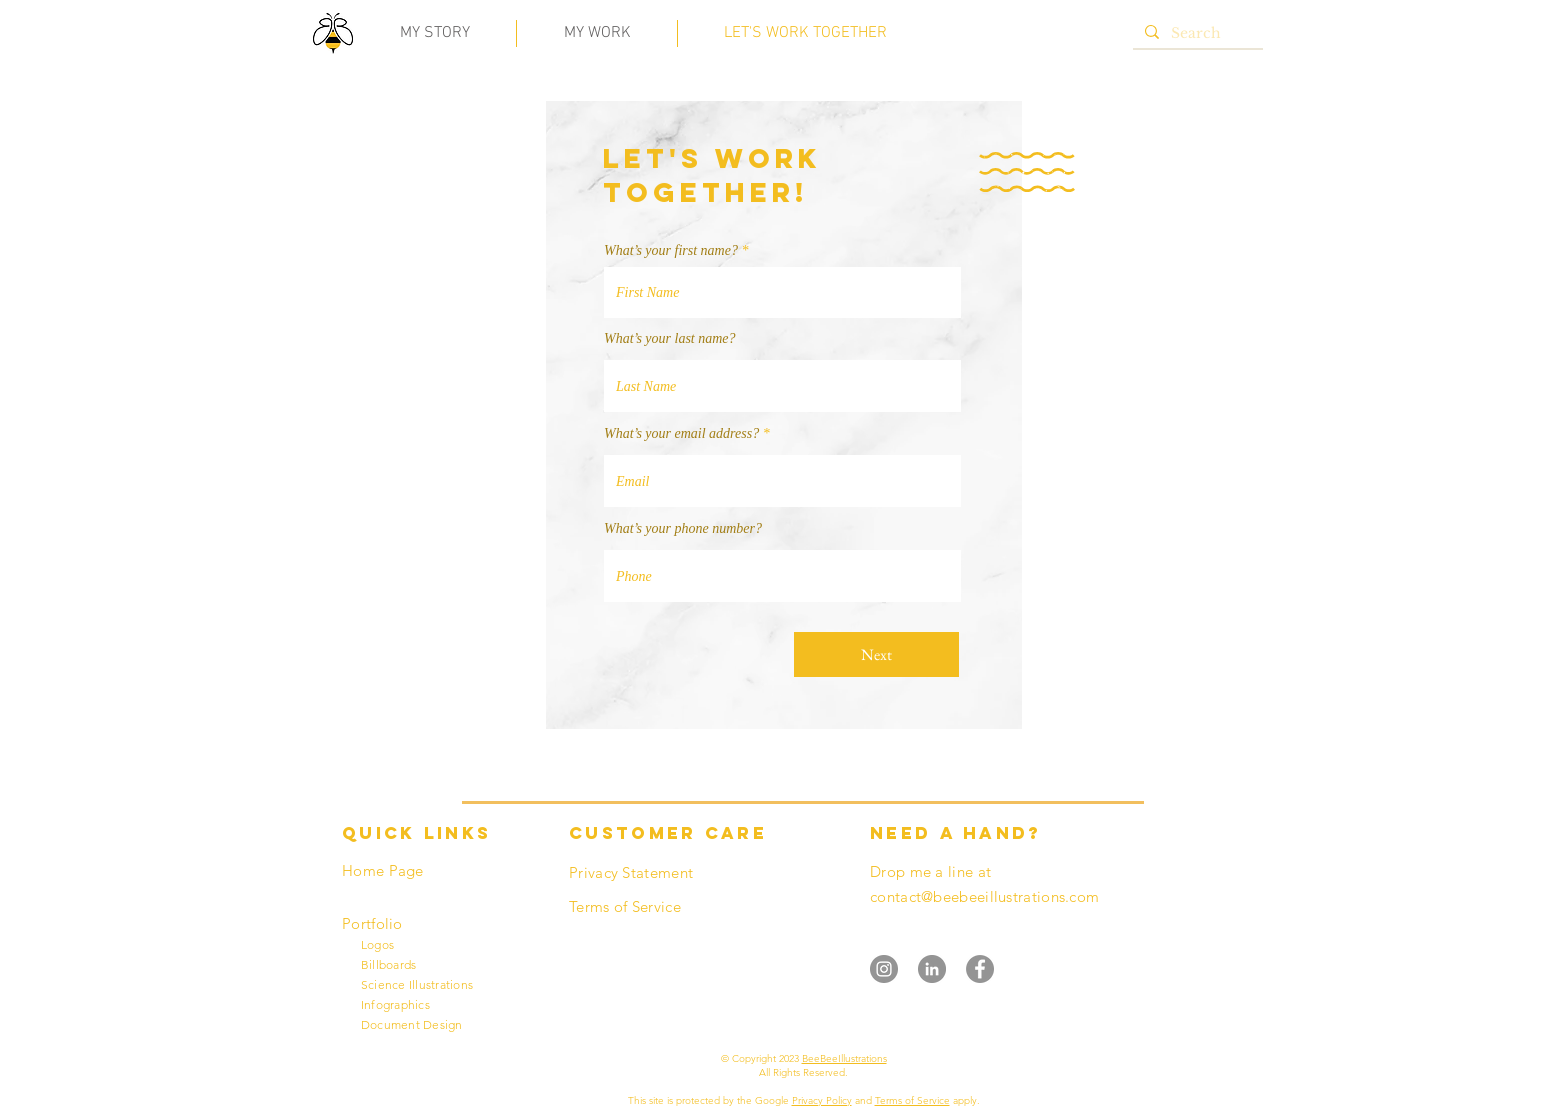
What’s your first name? (671, 251)
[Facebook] (980, 969)
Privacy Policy (822, 1100)
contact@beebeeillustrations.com (984, 896)
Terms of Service (912, 1100)
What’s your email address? (681, 434)
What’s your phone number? (683, 529)
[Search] (1196, 34)
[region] (333, 37)
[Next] (876, 654)
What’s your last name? (670, 339)
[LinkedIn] (932, 969)
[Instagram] (884, 969)
